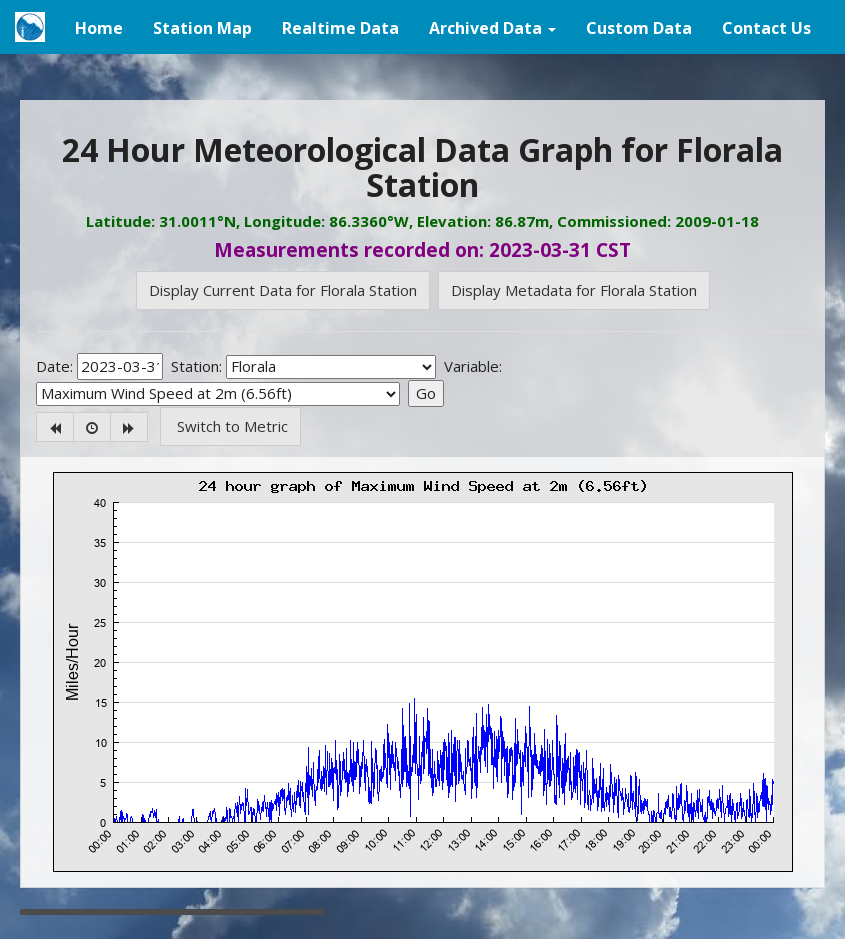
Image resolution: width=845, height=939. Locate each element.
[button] (492, 27)
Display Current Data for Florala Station (283, 290)
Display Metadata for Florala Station (574, 290)
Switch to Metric (230, 426)
